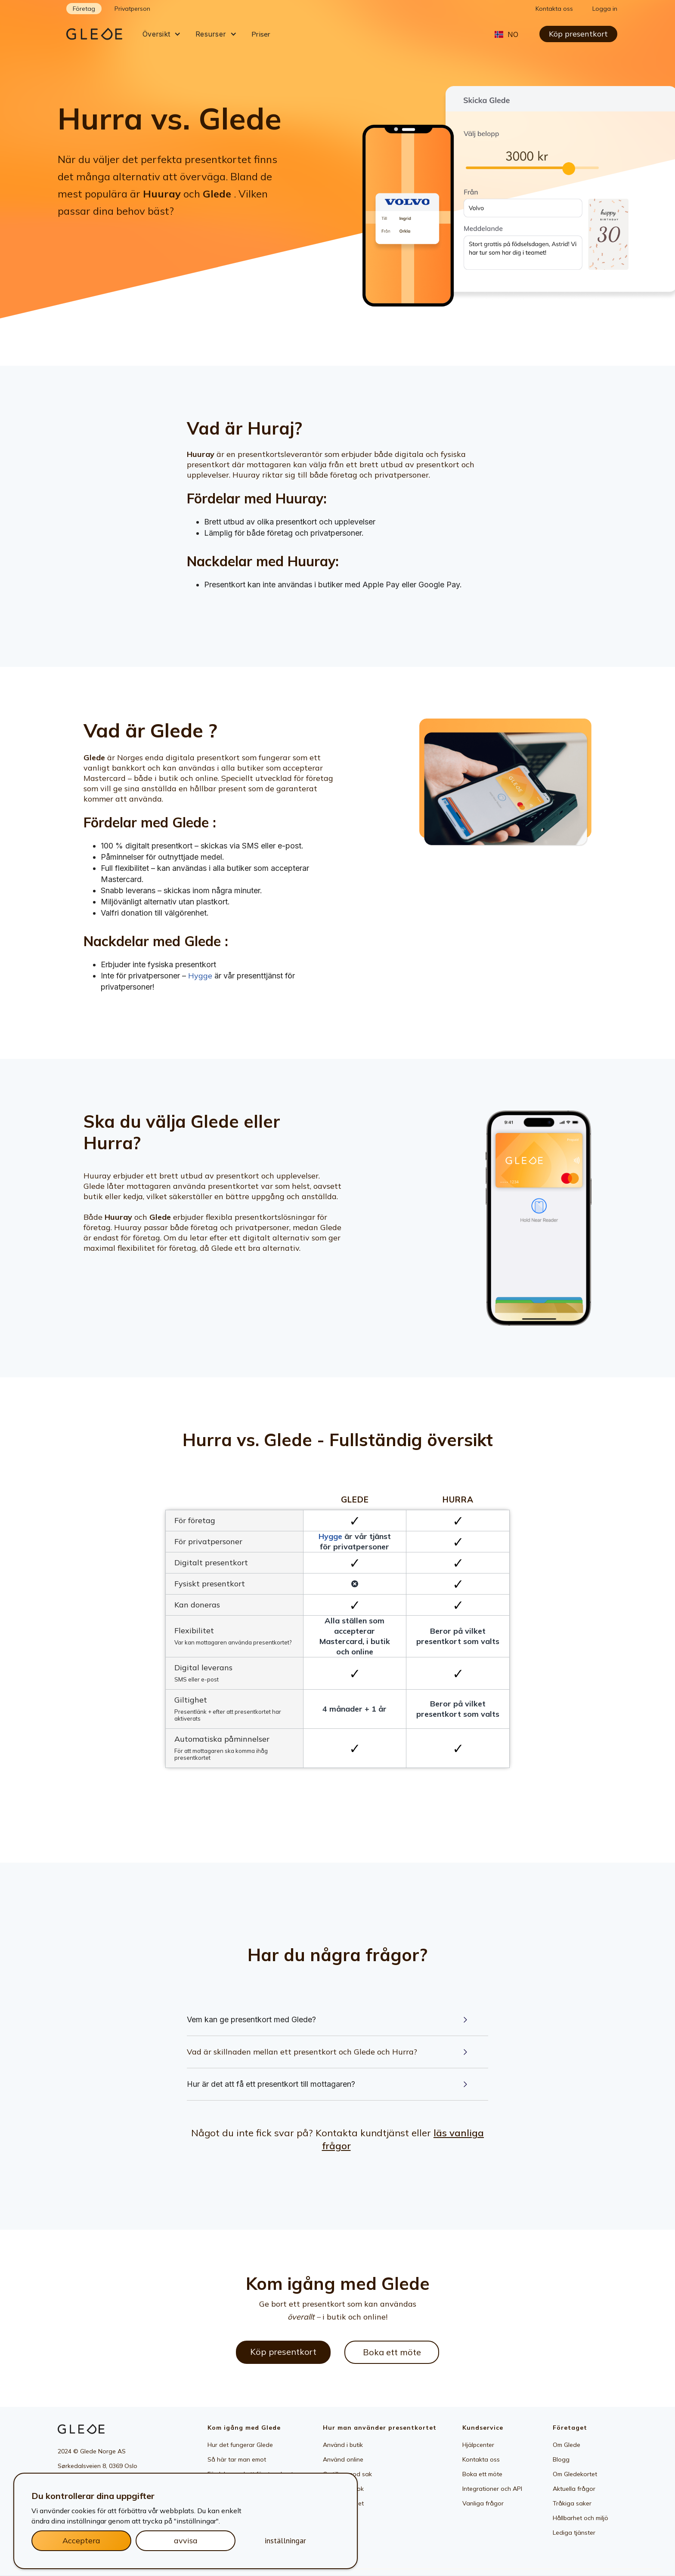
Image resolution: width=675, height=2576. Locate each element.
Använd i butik (343, 2444)
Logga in (604, 8)
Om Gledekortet (575, 2474)
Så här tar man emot (236, 2459)
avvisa (186, 2540)
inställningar (285, 2540)
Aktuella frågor (574, 2488)
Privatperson (132, 8)
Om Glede (566, 2444)
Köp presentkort (578, 34)
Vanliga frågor (483, 2503)
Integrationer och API (492, 2488)
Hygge (200, 976)
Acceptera (81, 2540)
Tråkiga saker (572, 2503)
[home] (100, 34)
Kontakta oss (554, 8)
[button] (161, 34)
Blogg (561, 2459)
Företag (84, 8)
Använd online (343, 2459)
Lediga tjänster (574, 2532)
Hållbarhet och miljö (580, 2517)
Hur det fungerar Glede (240, 2444)
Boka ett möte (392, 2352)
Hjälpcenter (478, 2444)
